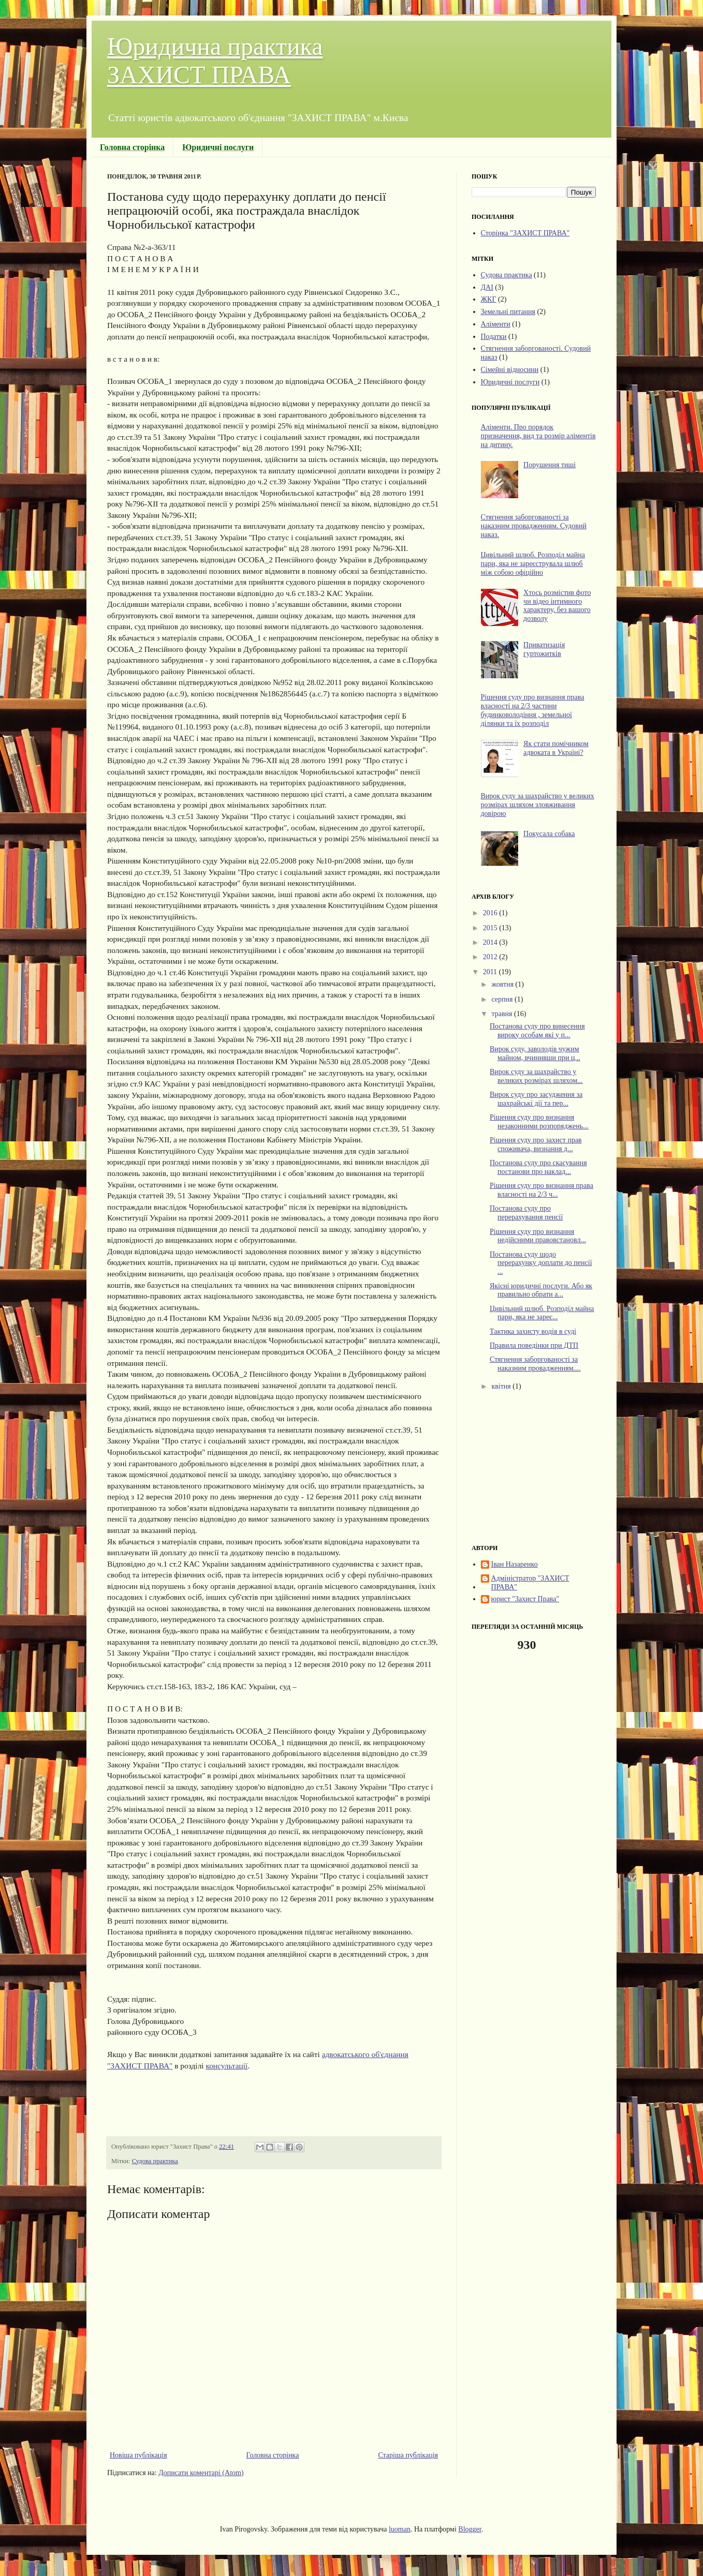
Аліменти (495, 324)
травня (502, 1014)
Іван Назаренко (514, 1564)
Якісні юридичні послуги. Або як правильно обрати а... (541, 1290)
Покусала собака (549, 834)
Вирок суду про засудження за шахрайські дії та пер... (536, 1099)
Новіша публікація (138, 2455)
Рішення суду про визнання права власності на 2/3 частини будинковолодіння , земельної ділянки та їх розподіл (532, 710)
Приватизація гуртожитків (544, 649)
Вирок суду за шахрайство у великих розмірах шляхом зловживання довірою (537, 804)
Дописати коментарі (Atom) (200, 2473)
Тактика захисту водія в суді (533, 1331)
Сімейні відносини (510, 370)
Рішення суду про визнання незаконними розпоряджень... (539, 1121)
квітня (501, 1386)
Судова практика (155, 2161)
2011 (491, 972)
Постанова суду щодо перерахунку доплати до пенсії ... (541, 1263)
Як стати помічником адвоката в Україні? (556, 748)
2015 (491, 928)
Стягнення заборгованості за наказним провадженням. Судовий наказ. (534, 526)
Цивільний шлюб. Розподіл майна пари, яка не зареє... (542, 1313)
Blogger (469, 2529)
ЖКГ (488, 299)
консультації (226, 2065)
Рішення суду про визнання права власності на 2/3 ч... (541, 1190)
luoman (400, 2529)
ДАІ (487, 287)
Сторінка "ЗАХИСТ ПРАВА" (525, 233)
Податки (494, 336)
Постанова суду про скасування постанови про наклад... (538, 1167)
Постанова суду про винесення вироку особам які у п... (537, 1030)
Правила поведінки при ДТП (534, 1345)
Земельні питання (508, 312)
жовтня (503, 984)
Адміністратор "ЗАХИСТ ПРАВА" (530, 1582)
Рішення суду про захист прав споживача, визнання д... (536, 1144)
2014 (491, 942)
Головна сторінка (272, 2455)
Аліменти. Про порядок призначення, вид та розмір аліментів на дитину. (538, 436)
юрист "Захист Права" (525, 1599)
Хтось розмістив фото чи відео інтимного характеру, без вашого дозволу (557, 605)
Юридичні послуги (510, 382)
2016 (491, 913)
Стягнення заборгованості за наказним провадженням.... (535, 1364)
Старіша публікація (408, 2455)
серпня (503, 999)
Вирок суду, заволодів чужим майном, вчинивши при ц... (535, 1053)
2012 (491, 957)
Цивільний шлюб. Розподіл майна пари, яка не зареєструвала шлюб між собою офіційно (533, 563)
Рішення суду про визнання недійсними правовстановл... (538, 1236)
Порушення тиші (549, 465)
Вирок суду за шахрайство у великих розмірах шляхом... (536, 1076)
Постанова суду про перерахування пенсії (526, 1212)
